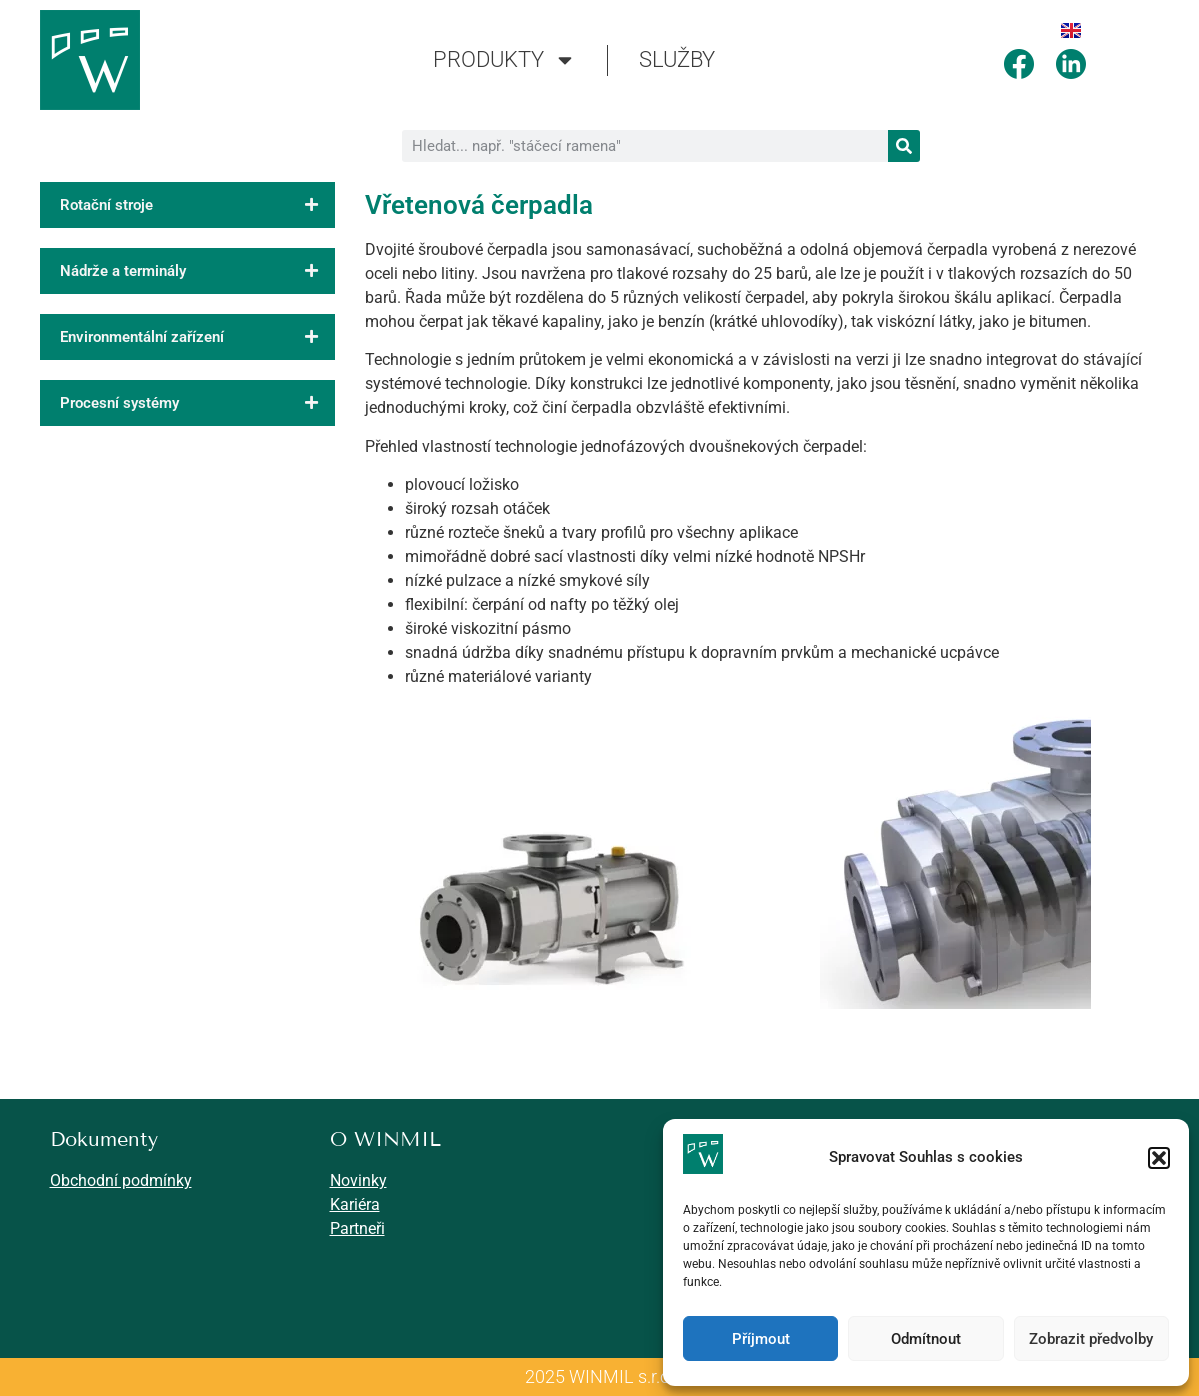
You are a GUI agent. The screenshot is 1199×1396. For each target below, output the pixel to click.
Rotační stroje (197, 205)
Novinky (358, 1180)
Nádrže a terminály (197, 271)
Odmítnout (926, 1339)
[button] (1159, 1158)
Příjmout (761, 1339)
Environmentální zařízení (197, 337)
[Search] (904, 146)
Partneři (357, 1228)
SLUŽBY (677, 59)
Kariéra (355, 1204)
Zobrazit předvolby (1091, 1339)
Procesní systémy (197, 403)
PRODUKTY (504, 60)
